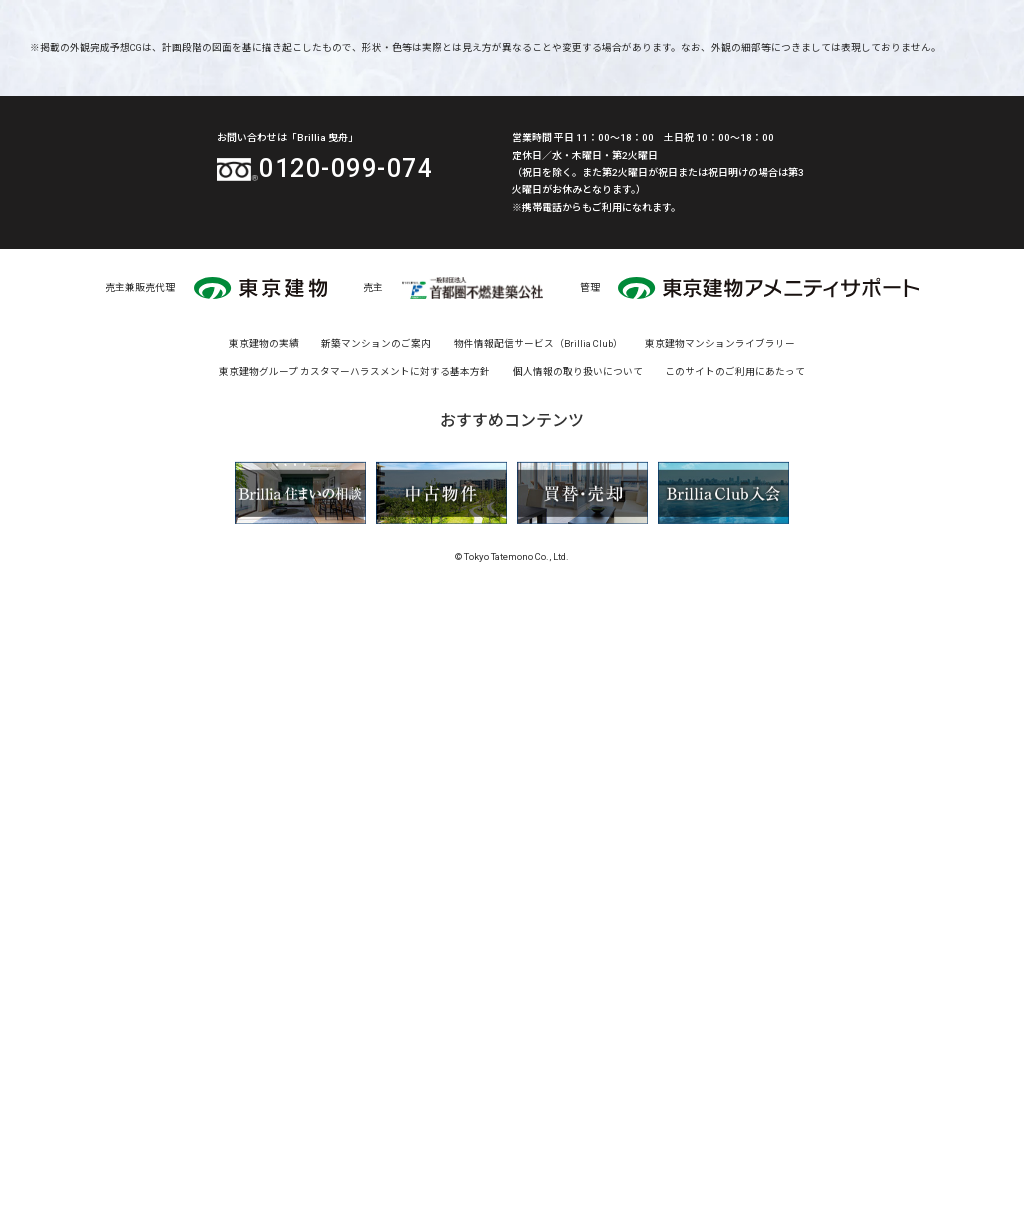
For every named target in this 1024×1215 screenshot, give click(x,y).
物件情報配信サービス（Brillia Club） (538, 968)
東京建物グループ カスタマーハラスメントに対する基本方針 (354, 995)
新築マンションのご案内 (376, 968)
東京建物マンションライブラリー (720, 968)
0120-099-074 (345, 758)
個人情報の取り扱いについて (578, 995)
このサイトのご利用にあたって (735, 995)
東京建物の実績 (264, 968)
